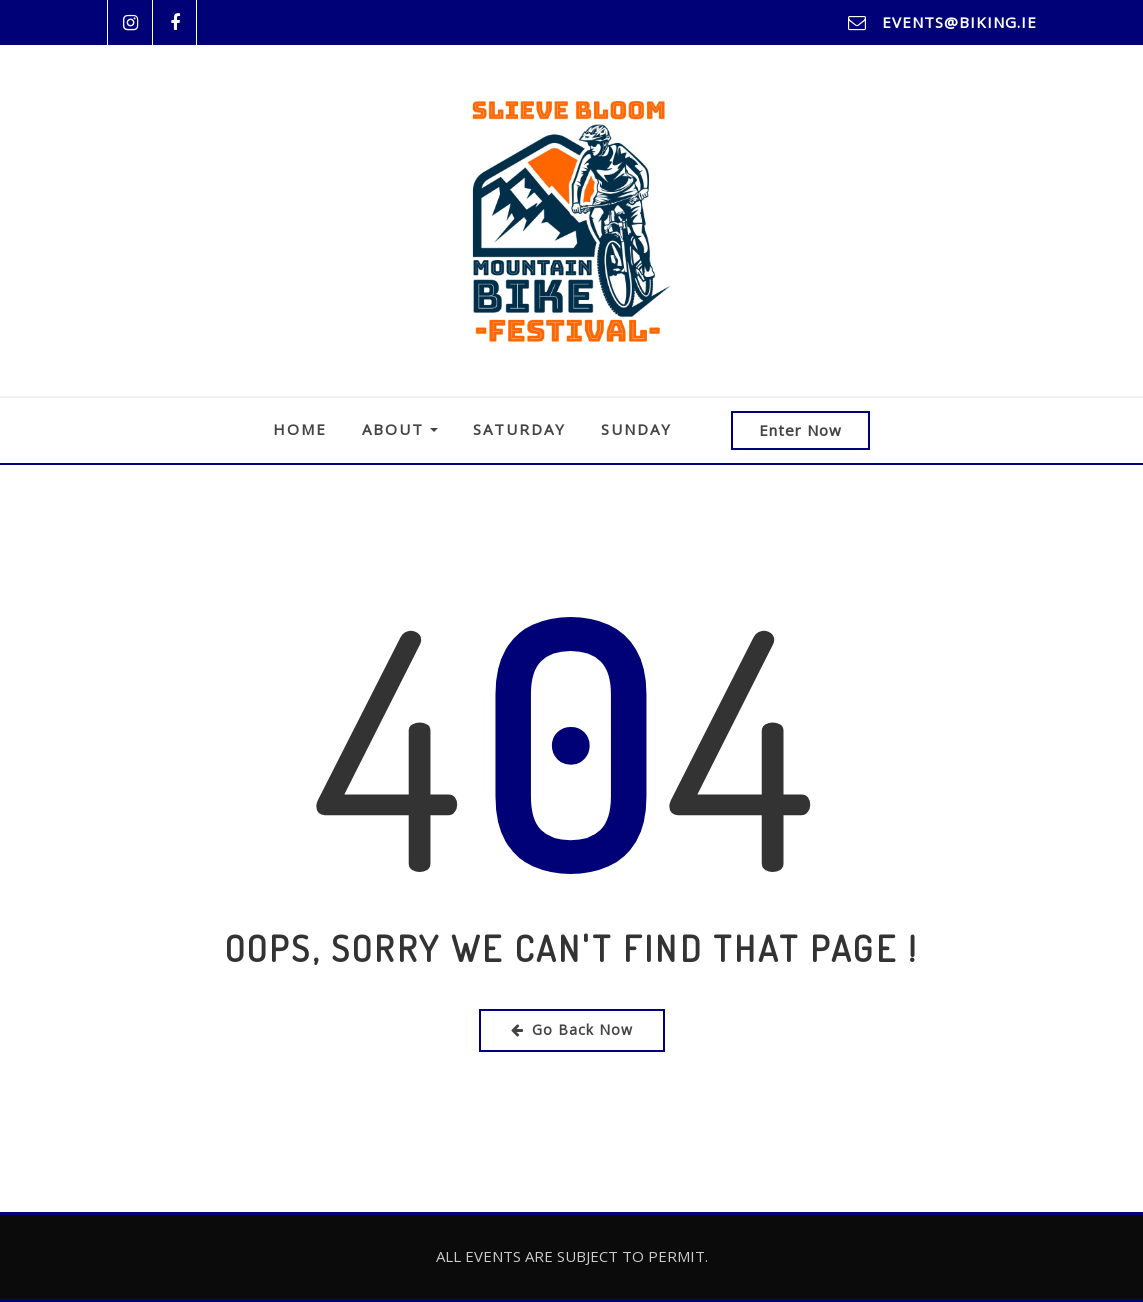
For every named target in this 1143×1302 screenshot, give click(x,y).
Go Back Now (572, 1029)
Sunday (636, 429)
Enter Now (800, 430)
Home (300, 429)
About (400, 429)
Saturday (519, 429)
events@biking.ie (959, 22)
